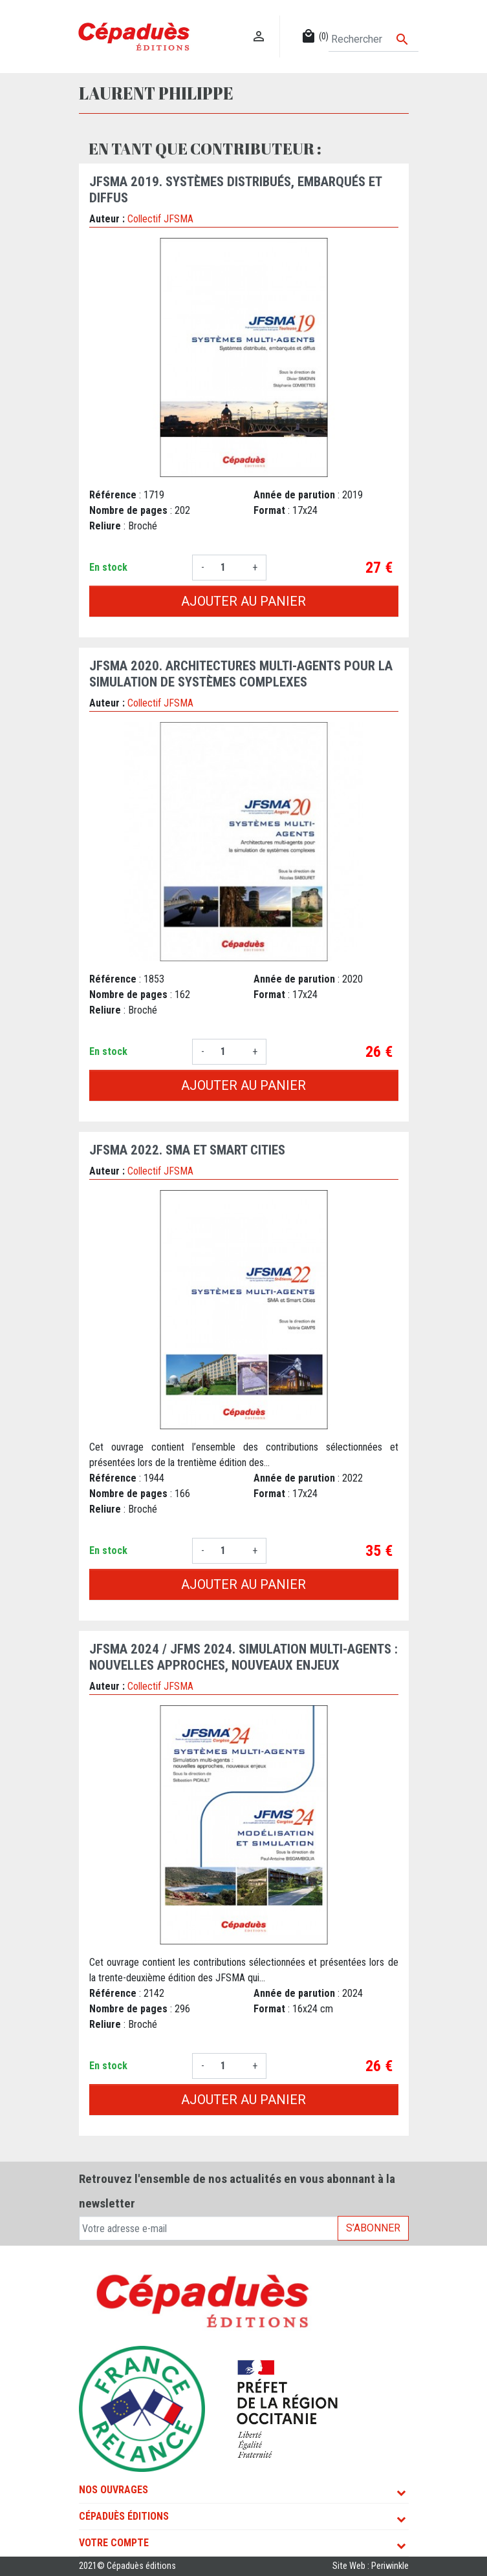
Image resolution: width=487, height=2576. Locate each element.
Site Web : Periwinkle (370, 2565)
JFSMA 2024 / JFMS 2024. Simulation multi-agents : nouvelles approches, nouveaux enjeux (243, 1657)
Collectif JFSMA (160, 219)
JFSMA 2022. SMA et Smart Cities (187, 1150)
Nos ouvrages (113, 2490)
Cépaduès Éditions (124, 2516)
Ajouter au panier (243, 601)
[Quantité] (228, 567)
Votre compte (114, 2543)
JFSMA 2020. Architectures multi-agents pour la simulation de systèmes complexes (241, 674)
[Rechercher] (373, 39)
